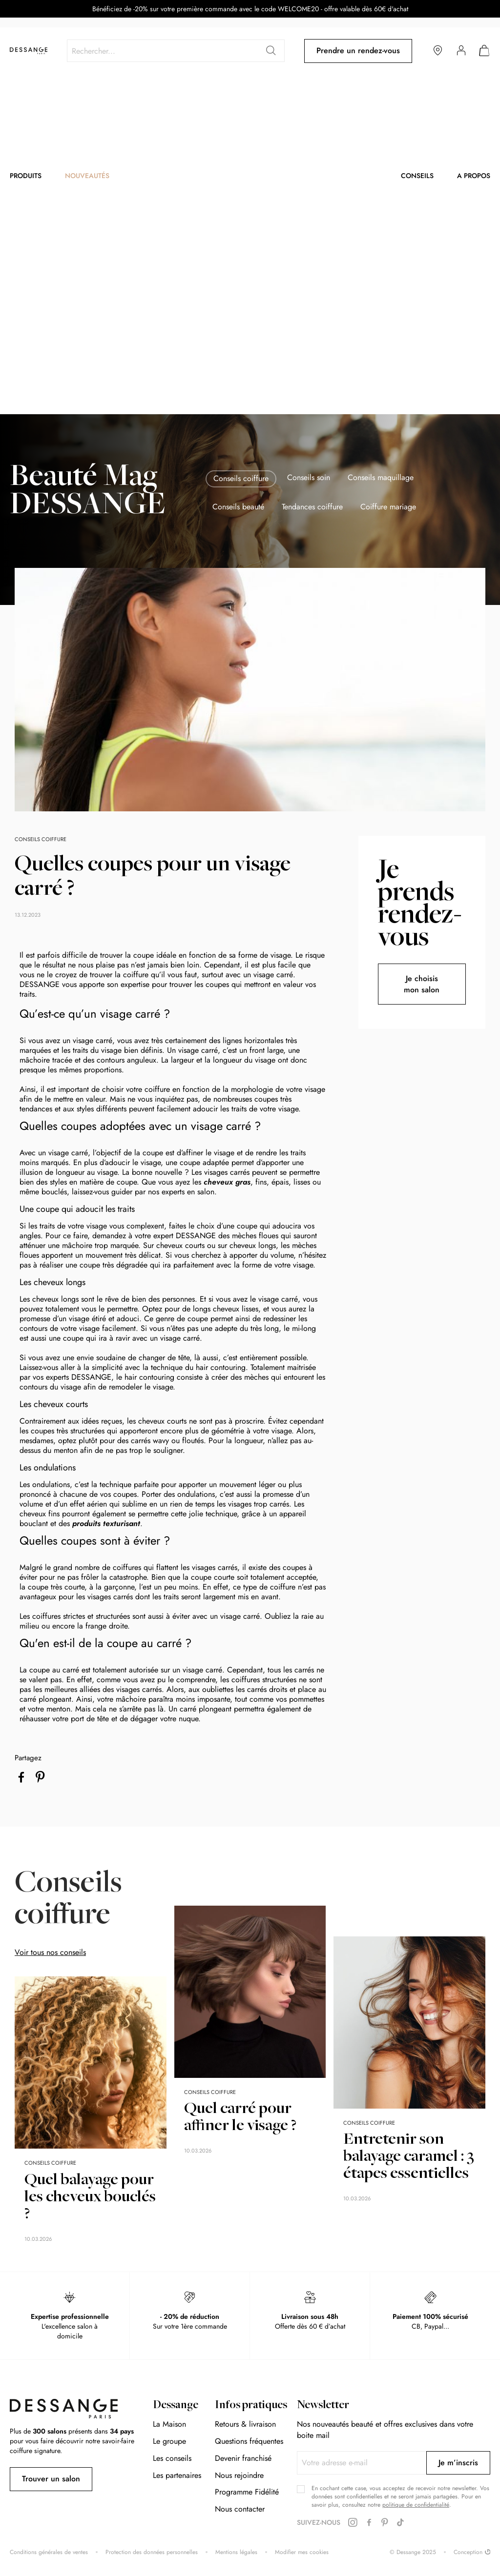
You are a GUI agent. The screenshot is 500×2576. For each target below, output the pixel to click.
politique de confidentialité (415, 2504)
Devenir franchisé (243, 2458)
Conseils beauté (238, 507)
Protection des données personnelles (151, 2552)
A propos (473, 176)
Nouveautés (87, 176)
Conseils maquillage (381, 477)
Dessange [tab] (175, 2406)
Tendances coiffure (312, 507)
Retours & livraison (245, 2424)
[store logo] (28, 50)
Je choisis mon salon (421, 984)
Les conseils (172, 2458)
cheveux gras (227, 1181)
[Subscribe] (458, 2463)
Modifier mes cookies (302, 2552)
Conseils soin (308, 477)
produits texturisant (106, 1523)
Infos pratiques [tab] (251, 2406)
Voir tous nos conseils (50, 1952)
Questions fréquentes (249, 2441)
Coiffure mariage (388, 507)
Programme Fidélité (247, 2491)
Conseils (417, 176)
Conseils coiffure (241, 478)
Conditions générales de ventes (49, 2552)
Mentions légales (236, 2552)
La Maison (169, 2424)
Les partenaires (177, 2475)
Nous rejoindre (239, 2475)
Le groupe (169, 2441)
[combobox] (176, 51)
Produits (26, 176)
